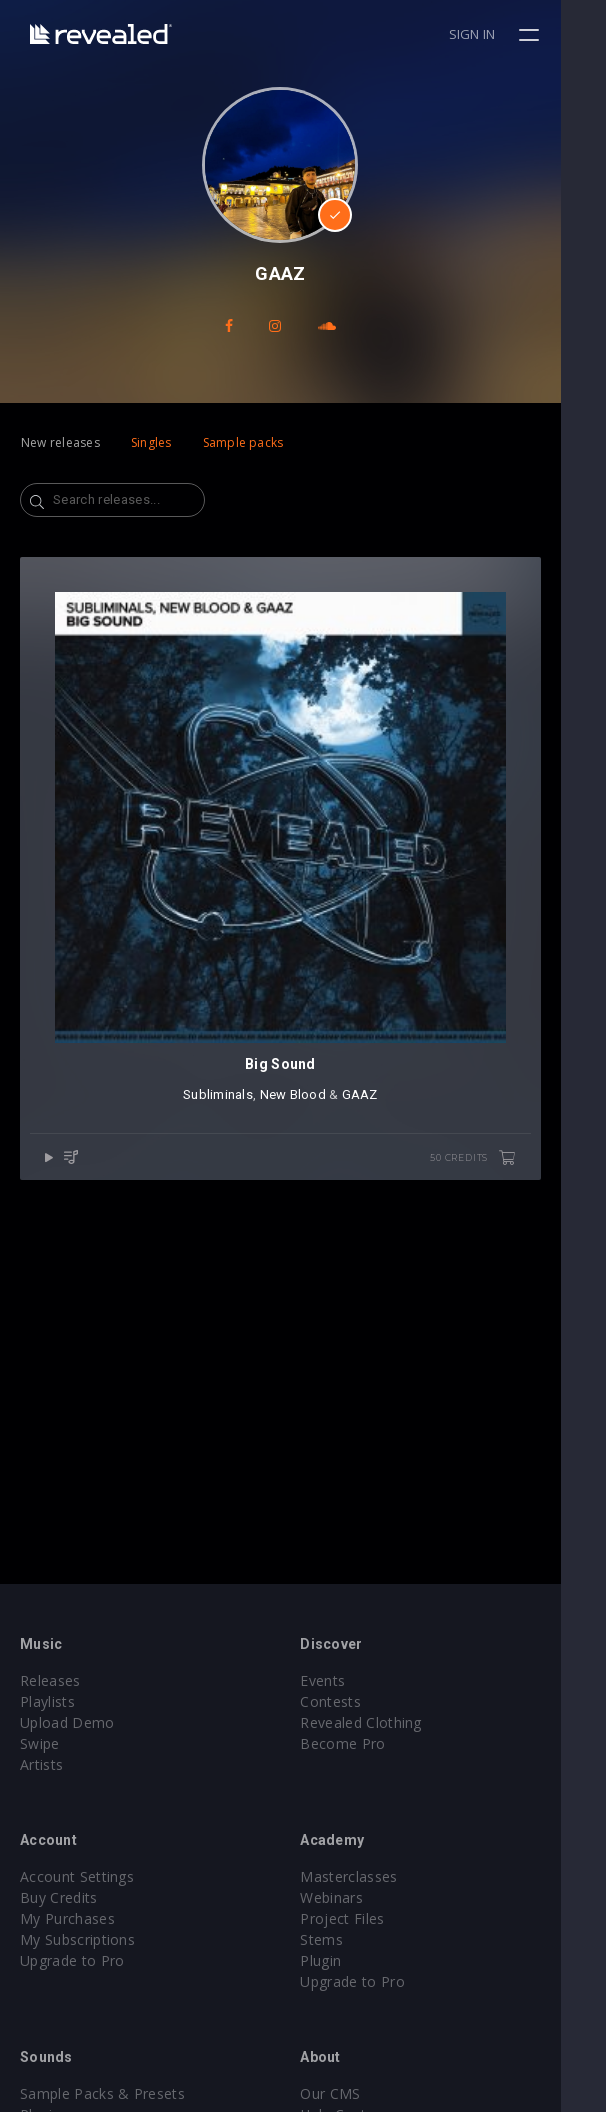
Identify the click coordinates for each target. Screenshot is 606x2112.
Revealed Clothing (383, 1722)
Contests (353, 1701)
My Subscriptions (77, 1939)
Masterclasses (371, 1876)
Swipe (40, 1743)
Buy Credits (59, 1897)
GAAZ (382, 1140)
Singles (151, 442)
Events (345, 1680)
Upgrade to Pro (72, 1960)
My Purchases (67, 1918)
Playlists (47, 1701)
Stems (344, 1939)
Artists (41, 1764)
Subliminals (241, 1140)
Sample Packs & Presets (102, 2093)
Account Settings (77, 1876)
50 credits (518, 1204)
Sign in (517, 34)
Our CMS (353, 2093)
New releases (60, 442)
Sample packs (243, 442)
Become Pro (365, 1743)
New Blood (315, 1140)
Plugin (343, 1960)
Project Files (365, 1918)
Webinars (354, 1897)
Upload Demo (67, 1722)
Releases (50, 1680)
